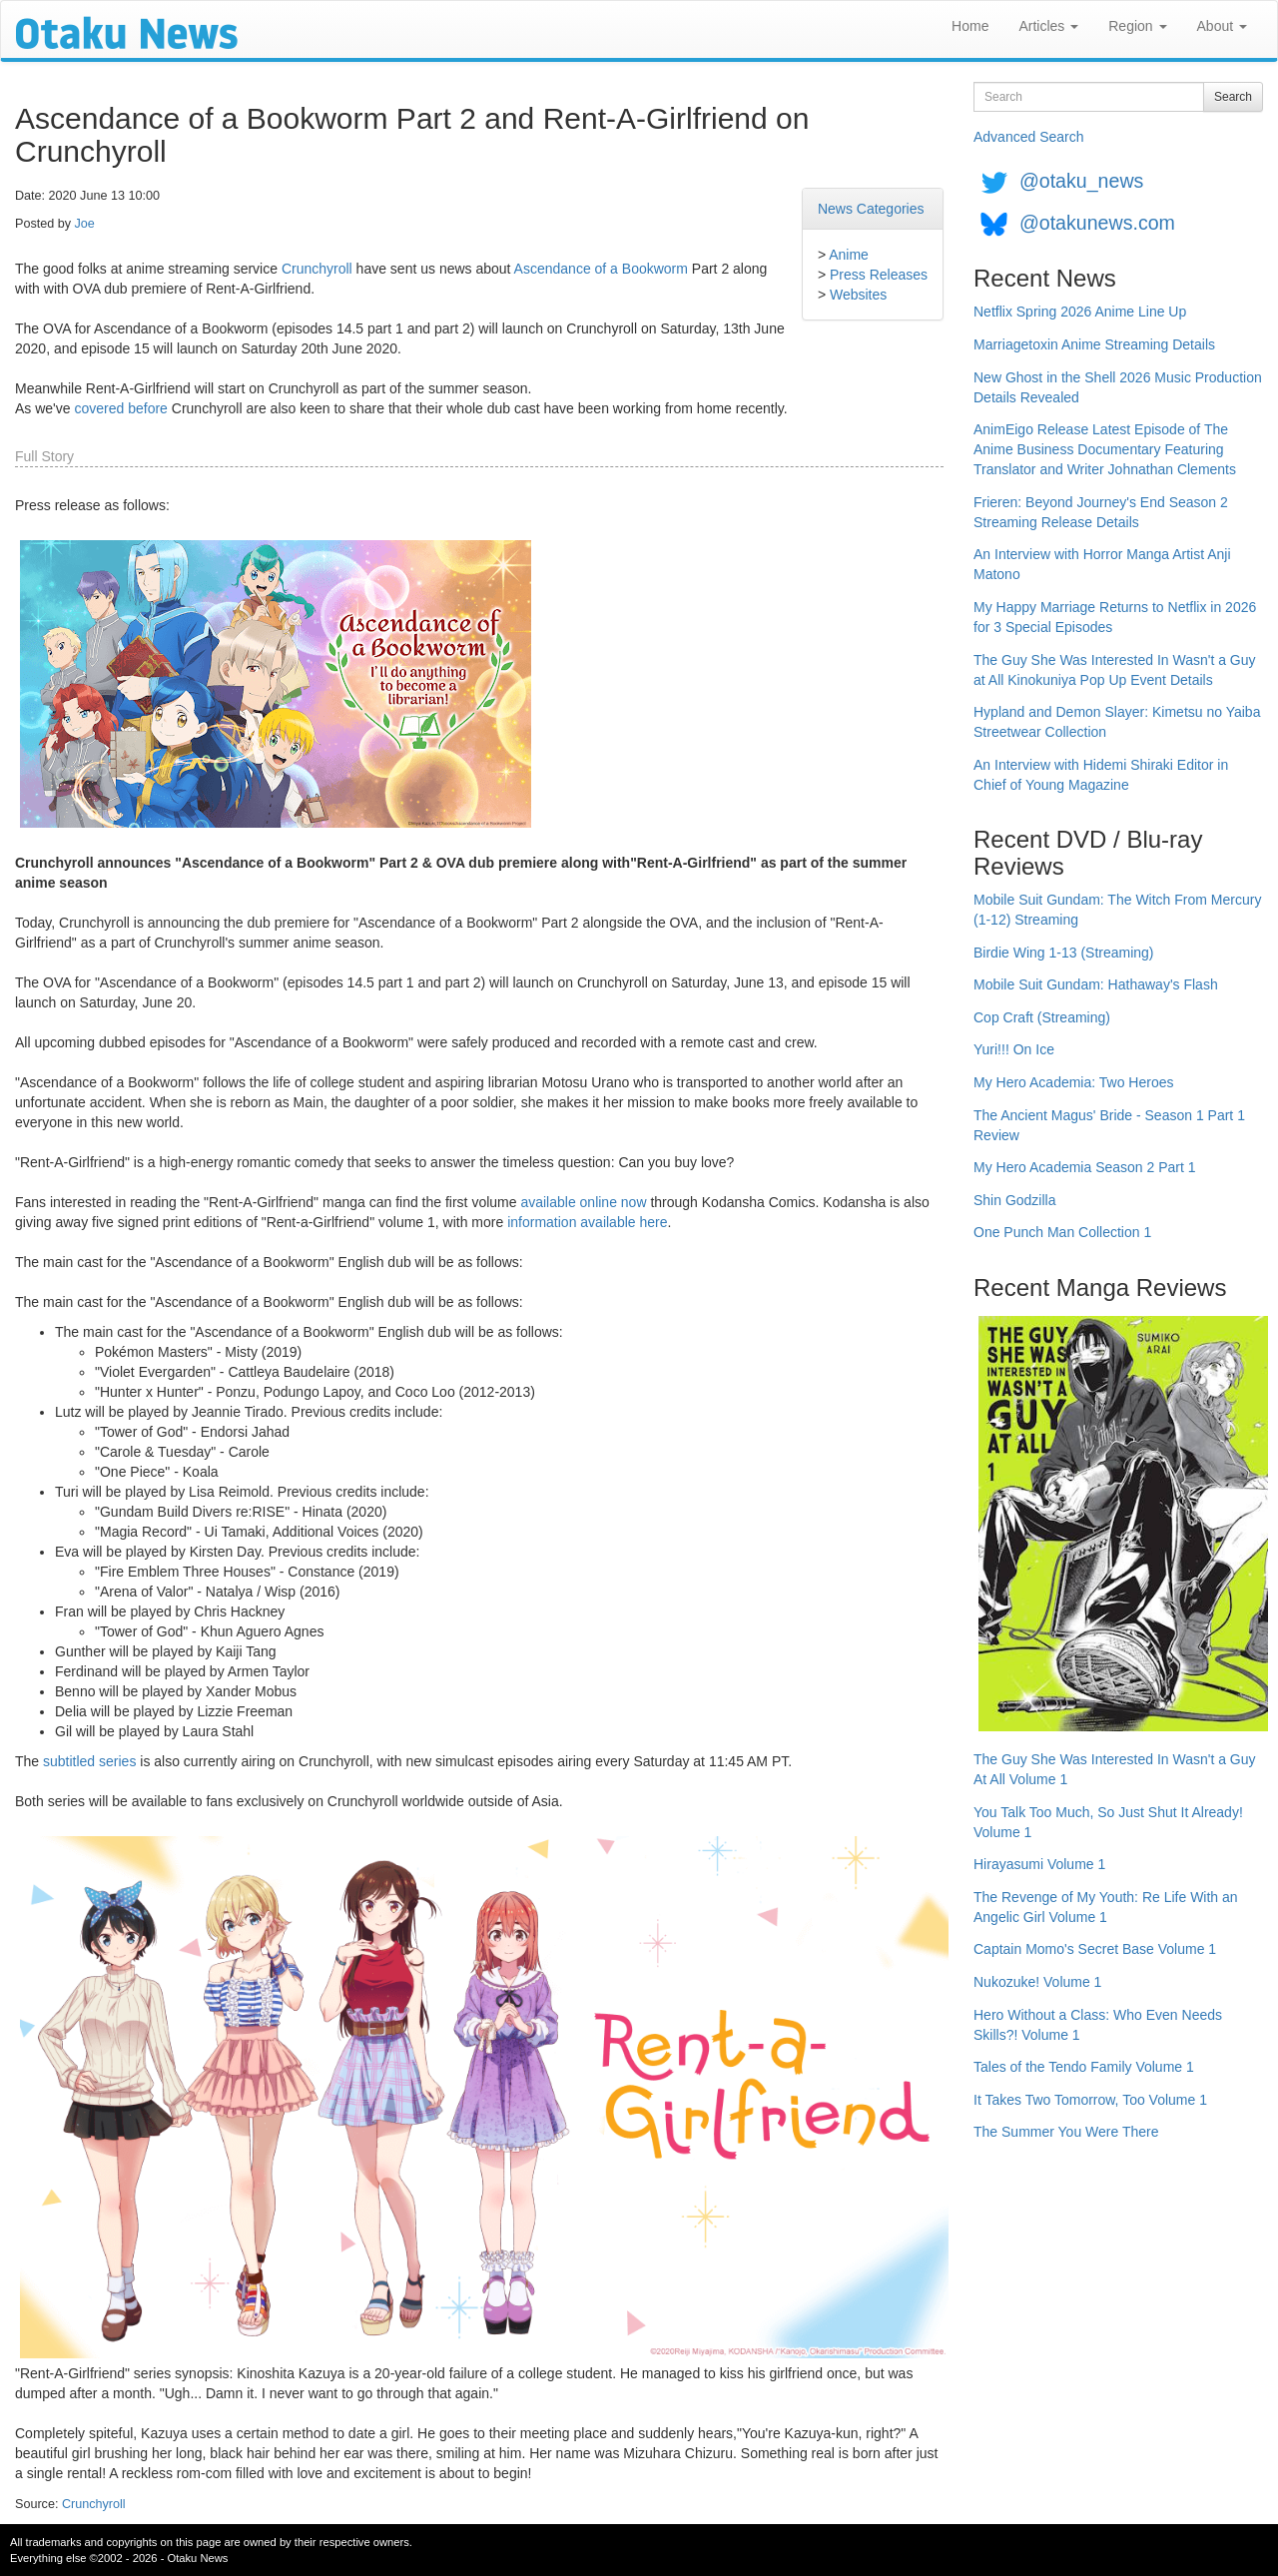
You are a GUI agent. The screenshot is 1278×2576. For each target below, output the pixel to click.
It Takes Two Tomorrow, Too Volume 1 (1090, 2100)
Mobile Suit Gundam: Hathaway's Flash (1095, 984)
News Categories (871, 209)
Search (1233, 97)
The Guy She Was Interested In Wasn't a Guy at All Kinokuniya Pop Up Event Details (1114, 670)
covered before (120, 408)
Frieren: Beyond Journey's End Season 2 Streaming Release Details (1100, 512)
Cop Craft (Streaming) (1041, 1017)
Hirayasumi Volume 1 (1039, 1864)
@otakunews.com (1097, 223)
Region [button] (1137, 26)
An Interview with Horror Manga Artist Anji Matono (1102, 564)
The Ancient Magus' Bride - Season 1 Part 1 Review (1109, 1125)
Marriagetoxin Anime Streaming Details (1094, 344)
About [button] (1222, 26)
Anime (849, 255)
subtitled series (89, 1761)
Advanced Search (1028, 137)
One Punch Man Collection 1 (1062, 1232)
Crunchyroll (317, 269)
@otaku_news (1081, 181)
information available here (587, 1222)
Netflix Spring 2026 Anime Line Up (1079, 312)
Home (970, 26)
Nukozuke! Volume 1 (1037, 1982)
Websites (858, 295)
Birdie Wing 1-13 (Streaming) (1063, 953)
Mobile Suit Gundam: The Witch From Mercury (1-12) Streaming (1117, 910)
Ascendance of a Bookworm (601, 269)
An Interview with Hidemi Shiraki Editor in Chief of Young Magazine (1100, 775)
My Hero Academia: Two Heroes (1073, 1082)
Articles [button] (1048, 26)
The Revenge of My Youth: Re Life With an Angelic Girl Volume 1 (1105, 1907)
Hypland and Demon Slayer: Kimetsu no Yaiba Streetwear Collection (1116, 722)
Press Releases (879, 275)
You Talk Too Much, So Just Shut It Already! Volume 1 (1108, 1822)
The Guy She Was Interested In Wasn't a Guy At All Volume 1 (1114, 1769)
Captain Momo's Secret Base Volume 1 (1094, 1949)
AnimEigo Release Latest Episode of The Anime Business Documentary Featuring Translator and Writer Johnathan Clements (1104, 449)
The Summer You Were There (1065, 2132)
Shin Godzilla (1014, 1200)
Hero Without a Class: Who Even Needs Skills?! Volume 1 (1097, 2025)
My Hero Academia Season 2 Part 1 (1084, 1167)
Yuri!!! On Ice (1013, 1049)
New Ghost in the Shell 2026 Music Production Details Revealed (1117, 387)
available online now (583, 1202)
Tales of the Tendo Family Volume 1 (1083, 2067)
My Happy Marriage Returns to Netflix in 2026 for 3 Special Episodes (1114, 617)
